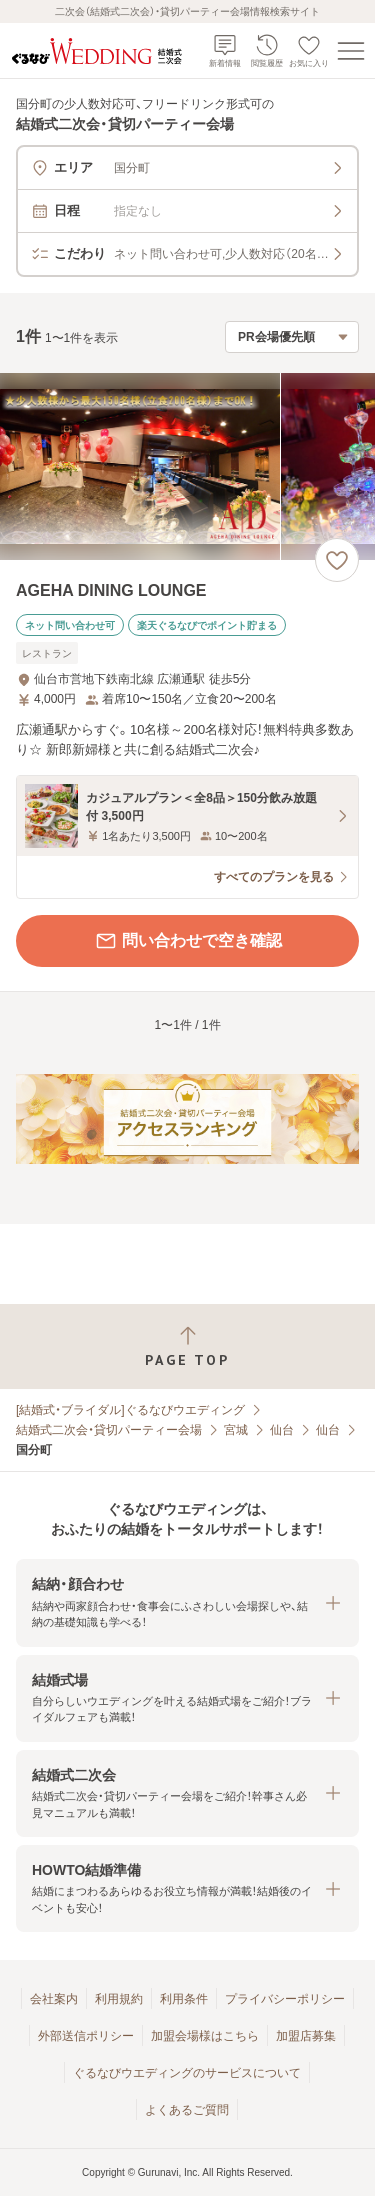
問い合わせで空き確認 (188, 941)
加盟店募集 (306, 2036)
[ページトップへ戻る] (187, 1346)
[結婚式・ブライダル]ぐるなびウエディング (130, 1410)
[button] (187, 1602)
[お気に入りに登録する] (337, 560)
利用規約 (119, 1999)
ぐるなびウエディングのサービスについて (187, 2073)
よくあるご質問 (187, 2110)
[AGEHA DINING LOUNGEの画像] (187, 466)
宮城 (236, 1430)
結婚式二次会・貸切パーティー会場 (109, 1430)
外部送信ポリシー (86, 2036)
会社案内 (54, 1999)
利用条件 (184, 1999)
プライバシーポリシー (285, 1999)
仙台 (282, 1430)
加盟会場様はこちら (205, 2036)
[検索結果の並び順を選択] (292, 337)
